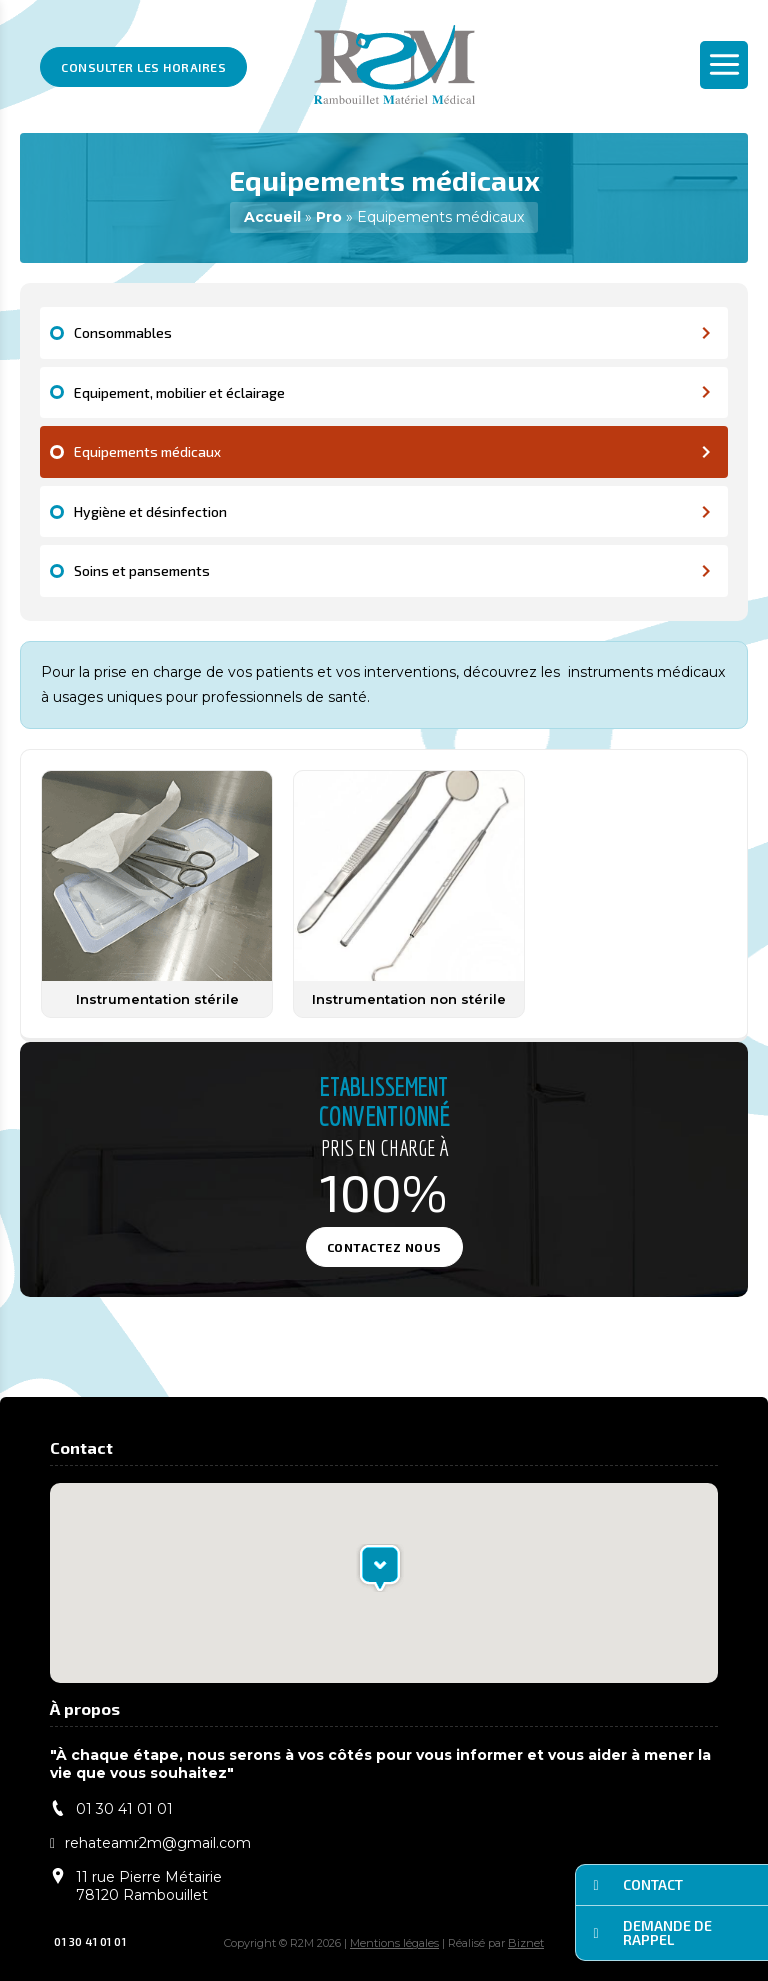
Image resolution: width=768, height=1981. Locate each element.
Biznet (526, 1943)
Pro (329, 217)
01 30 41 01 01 (81, 1941)
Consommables (393, 332)
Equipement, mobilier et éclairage (393, 392)
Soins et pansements (393, 570)
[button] (380, 1568)
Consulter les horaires (143, 67)
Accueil (272, 217)
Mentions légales (394, 1943)
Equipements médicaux (393, 451)
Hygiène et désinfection (393, 511)
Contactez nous (384, 1247)
